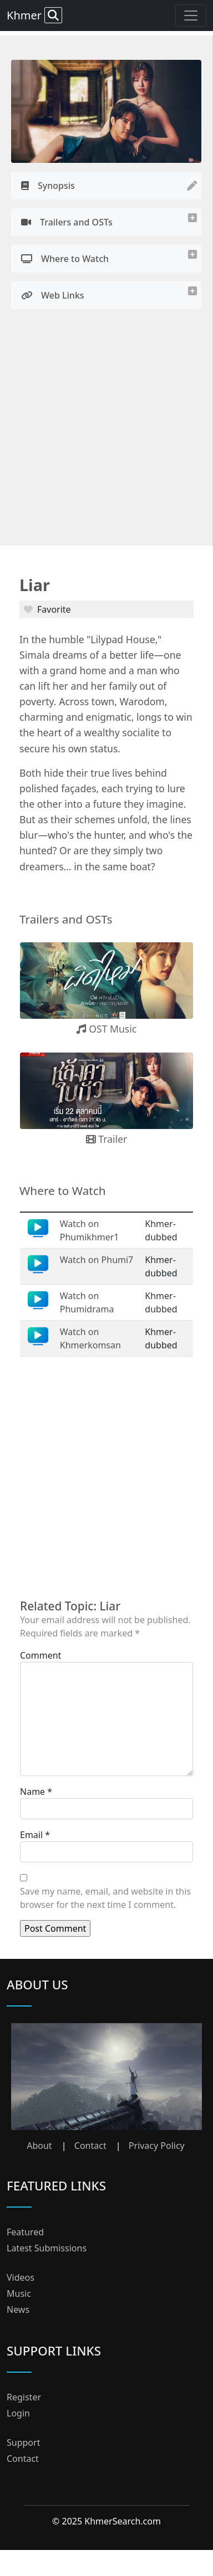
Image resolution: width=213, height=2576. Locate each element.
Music (19, 2293)
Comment (40, 1655)
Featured (25, 2232)
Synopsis (48, 185)
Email (31, 1835)
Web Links (52, 295)
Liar (34, 585)
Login (18, 2413)
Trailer (107, 1139)
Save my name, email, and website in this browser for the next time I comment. (105, 1898)
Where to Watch (65, 259)
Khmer (34, 15)
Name (32, 1791)
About (39, 2145)
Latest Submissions (47, 2248)
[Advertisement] (104, 431)
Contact (90, 2145)
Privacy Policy (157, 2145)
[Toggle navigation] (190, 15)
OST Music (107, 1028)
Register (24, 2397)
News (18, 2309)
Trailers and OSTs (67, 222)
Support (23, 2442)
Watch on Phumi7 (96, 1260)
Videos (20, 2277)
